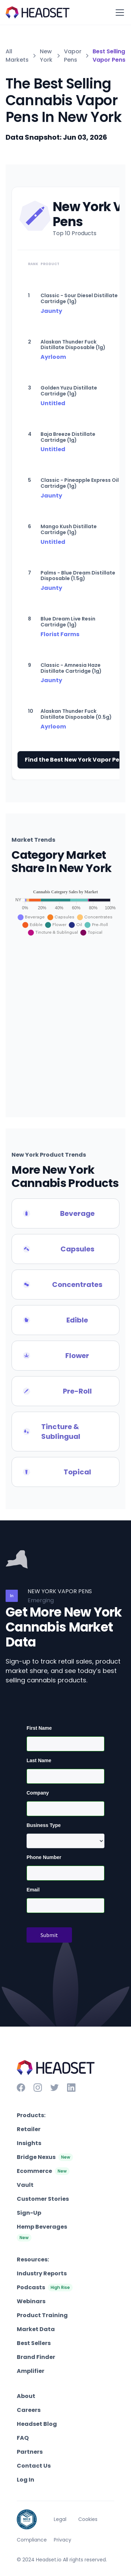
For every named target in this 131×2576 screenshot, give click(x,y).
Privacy (62, 2539)
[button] (118, 12)
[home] (38, 12)
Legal (60, 2519)
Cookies (87, 2519)
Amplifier (30, 2371)
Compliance (32, 2539)
